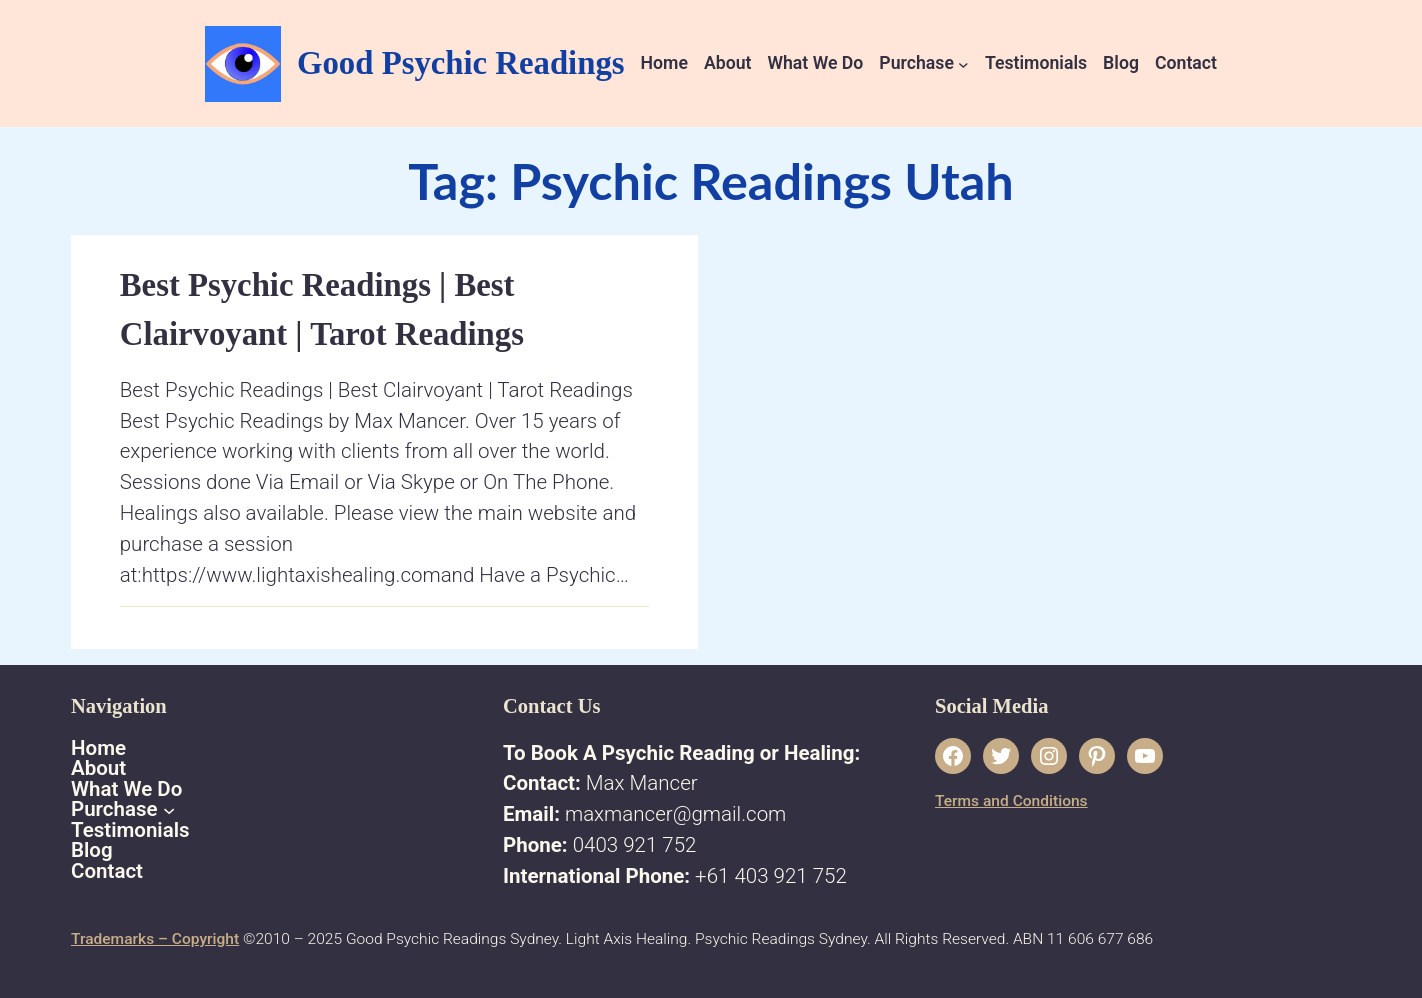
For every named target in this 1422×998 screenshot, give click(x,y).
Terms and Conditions (1011, 801)
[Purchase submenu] (963, 63)
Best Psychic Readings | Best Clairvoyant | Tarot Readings (322, 309)
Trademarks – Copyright (155, 939)
